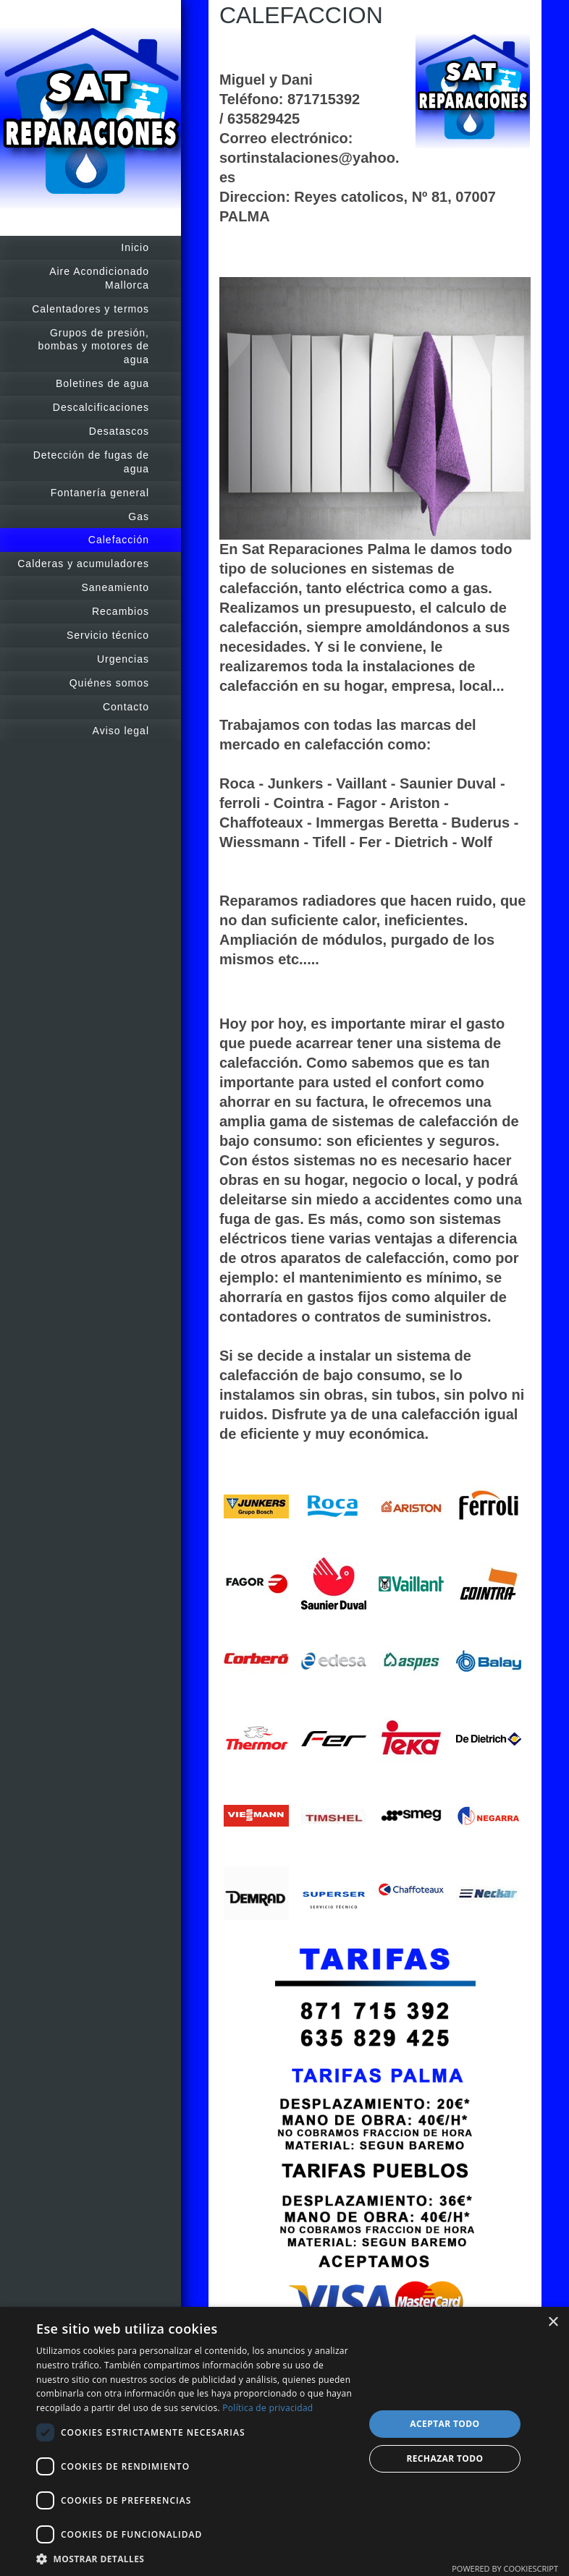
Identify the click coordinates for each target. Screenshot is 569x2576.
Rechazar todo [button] (444, 2458)
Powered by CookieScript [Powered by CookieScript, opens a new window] (505, 2568)
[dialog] (284, 2441)
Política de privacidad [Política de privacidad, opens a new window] (267, 2408)
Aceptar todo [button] (444, 2424)
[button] (195, 2558)
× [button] (552, 2322)
